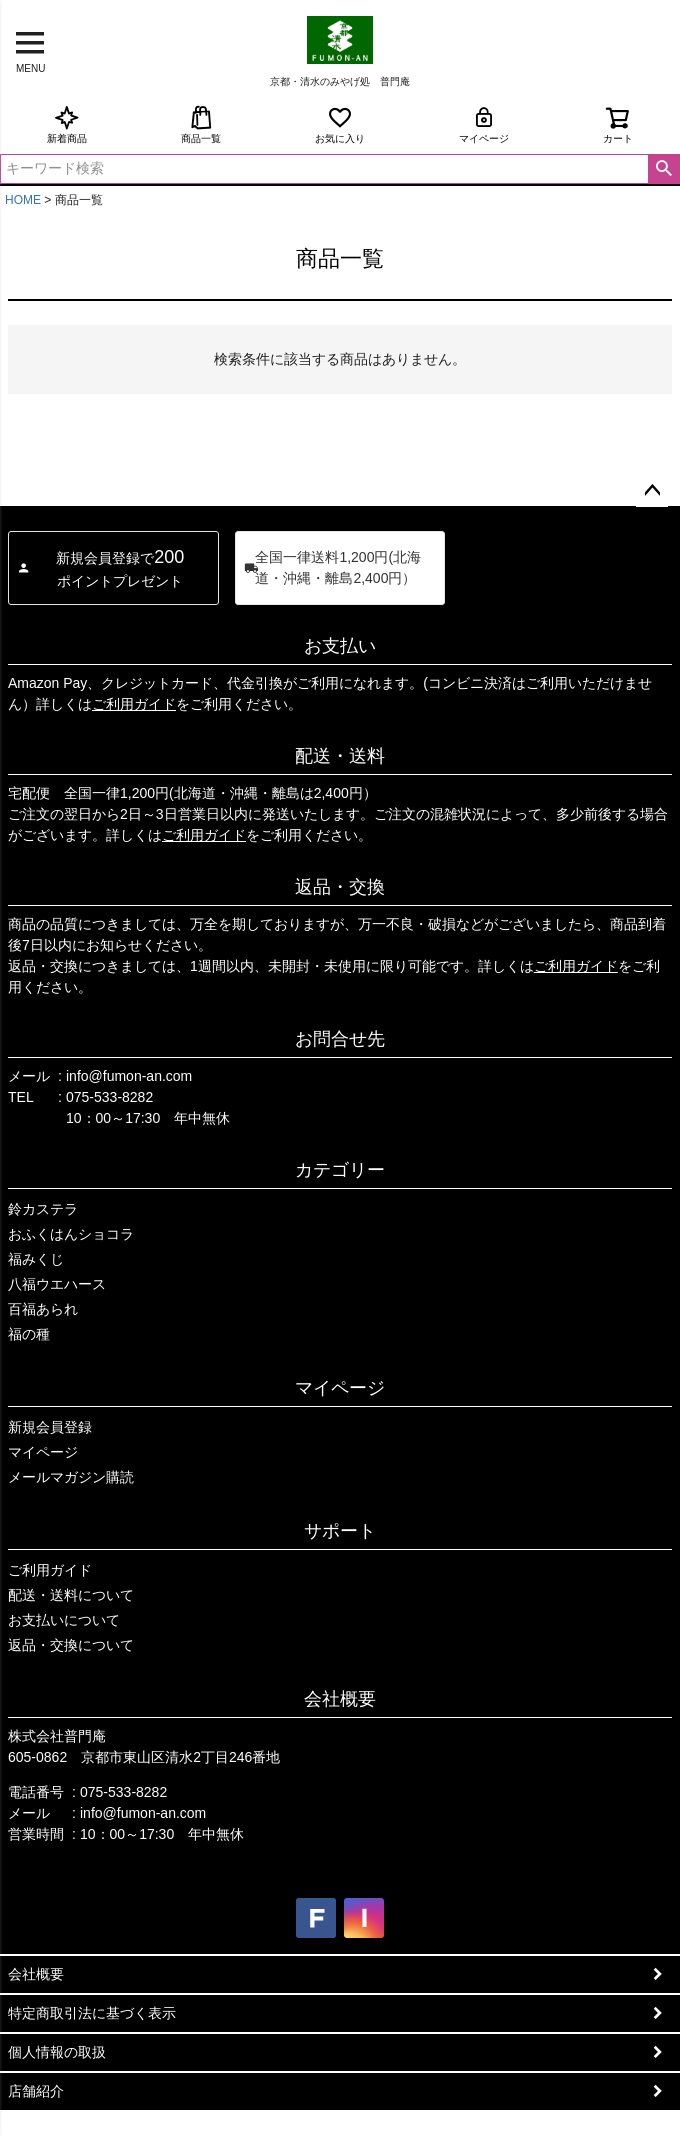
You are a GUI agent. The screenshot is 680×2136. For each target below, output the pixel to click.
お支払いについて (64, 1620)
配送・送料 (340, 756)
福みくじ (36, 1259)
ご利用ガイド (134, 704)
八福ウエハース (57, 1284)
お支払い (340, 646)
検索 (663, 169)
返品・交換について (71, 1645)
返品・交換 (340, 887)
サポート (340, 1531)
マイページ (484, 124)
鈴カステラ (43, 1209)
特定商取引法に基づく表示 (92, 2013)
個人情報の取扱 (57, 2052)
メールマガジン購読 (71, 1477)
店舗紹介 (36, 2091)
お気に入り (340, 124)
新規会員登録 (50, 1427)
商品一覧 (201, 124)
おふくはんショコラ (71, 1234)
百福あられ (43, 1309)
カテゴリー (340, 1170)
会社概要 (340, 1699)
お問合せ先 (340, 1039)
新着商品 (67, 124)
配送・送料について (71, 1595)
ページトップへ (652, 491)
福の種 (29, 1334)
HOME (23, 200)
